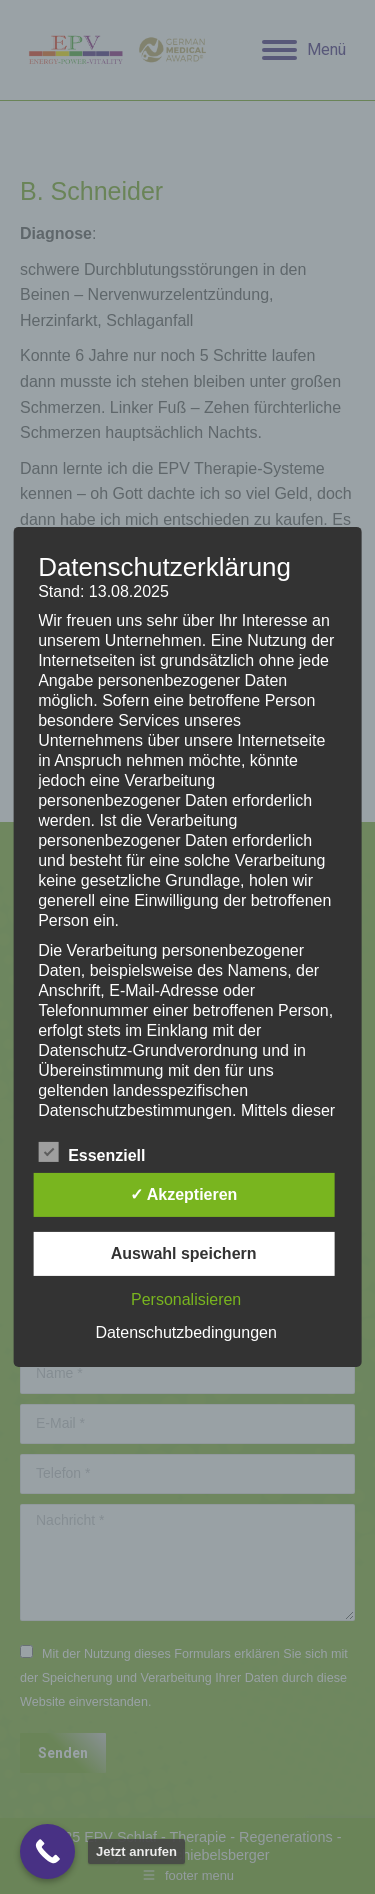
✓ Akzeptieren (184, 1194)
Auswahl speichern (184, 1253)
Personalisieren (186, 1299)
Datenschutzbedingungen (185, 1332)
